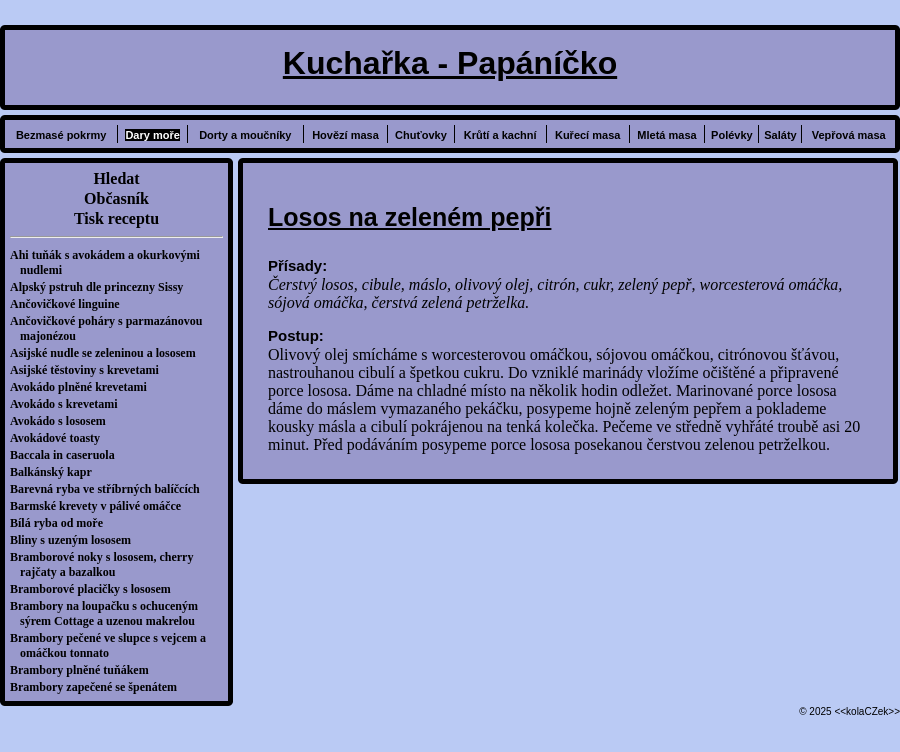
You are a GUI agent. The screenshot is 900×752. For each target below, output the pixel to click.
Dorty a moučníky (245, 135)
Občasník (116, 198)
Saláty (780, 135)
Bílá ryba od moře (61, 523)
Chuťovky (421, 135)
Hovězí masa (345, 135)
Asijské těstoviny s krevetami (89, 370)
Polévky (732, 135)
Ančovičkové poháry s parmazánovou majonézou (111, 328)
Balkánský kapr (56, 472)
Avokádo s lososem (63, 421)
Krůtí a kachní (500, 135)
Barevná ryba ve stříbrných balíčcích (110, 489)
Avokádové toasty (60, 438)
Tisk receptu (116, 218)
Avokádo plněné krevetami (83, 387)
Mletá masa (666, 135)
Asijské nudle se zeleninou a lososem (108, 353)
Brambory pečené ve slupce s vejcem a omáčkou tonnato (113, 645)
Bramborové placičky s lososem (95, 589)
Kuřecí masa (587, 135)
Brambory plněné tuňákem (84, 670)
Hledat (116, 178)
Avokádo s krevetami (69, 404)
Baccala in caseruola (67, 455)
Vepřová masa (849, 135)
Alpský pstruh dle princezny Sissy (101, 287)
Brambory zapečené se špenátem (98, 687)
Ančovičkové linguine (70, 304)
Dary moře (152, 135)
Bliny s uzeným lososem (75, 540)
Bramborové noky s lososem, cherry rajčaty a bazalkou (106, 564)
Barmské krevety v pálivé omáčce (100, 506)
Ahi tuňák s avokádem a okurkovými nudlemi (110, 262)
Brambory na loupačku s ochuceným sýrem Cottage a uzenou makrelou (109, 613)
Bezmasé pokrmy (61, 135)
